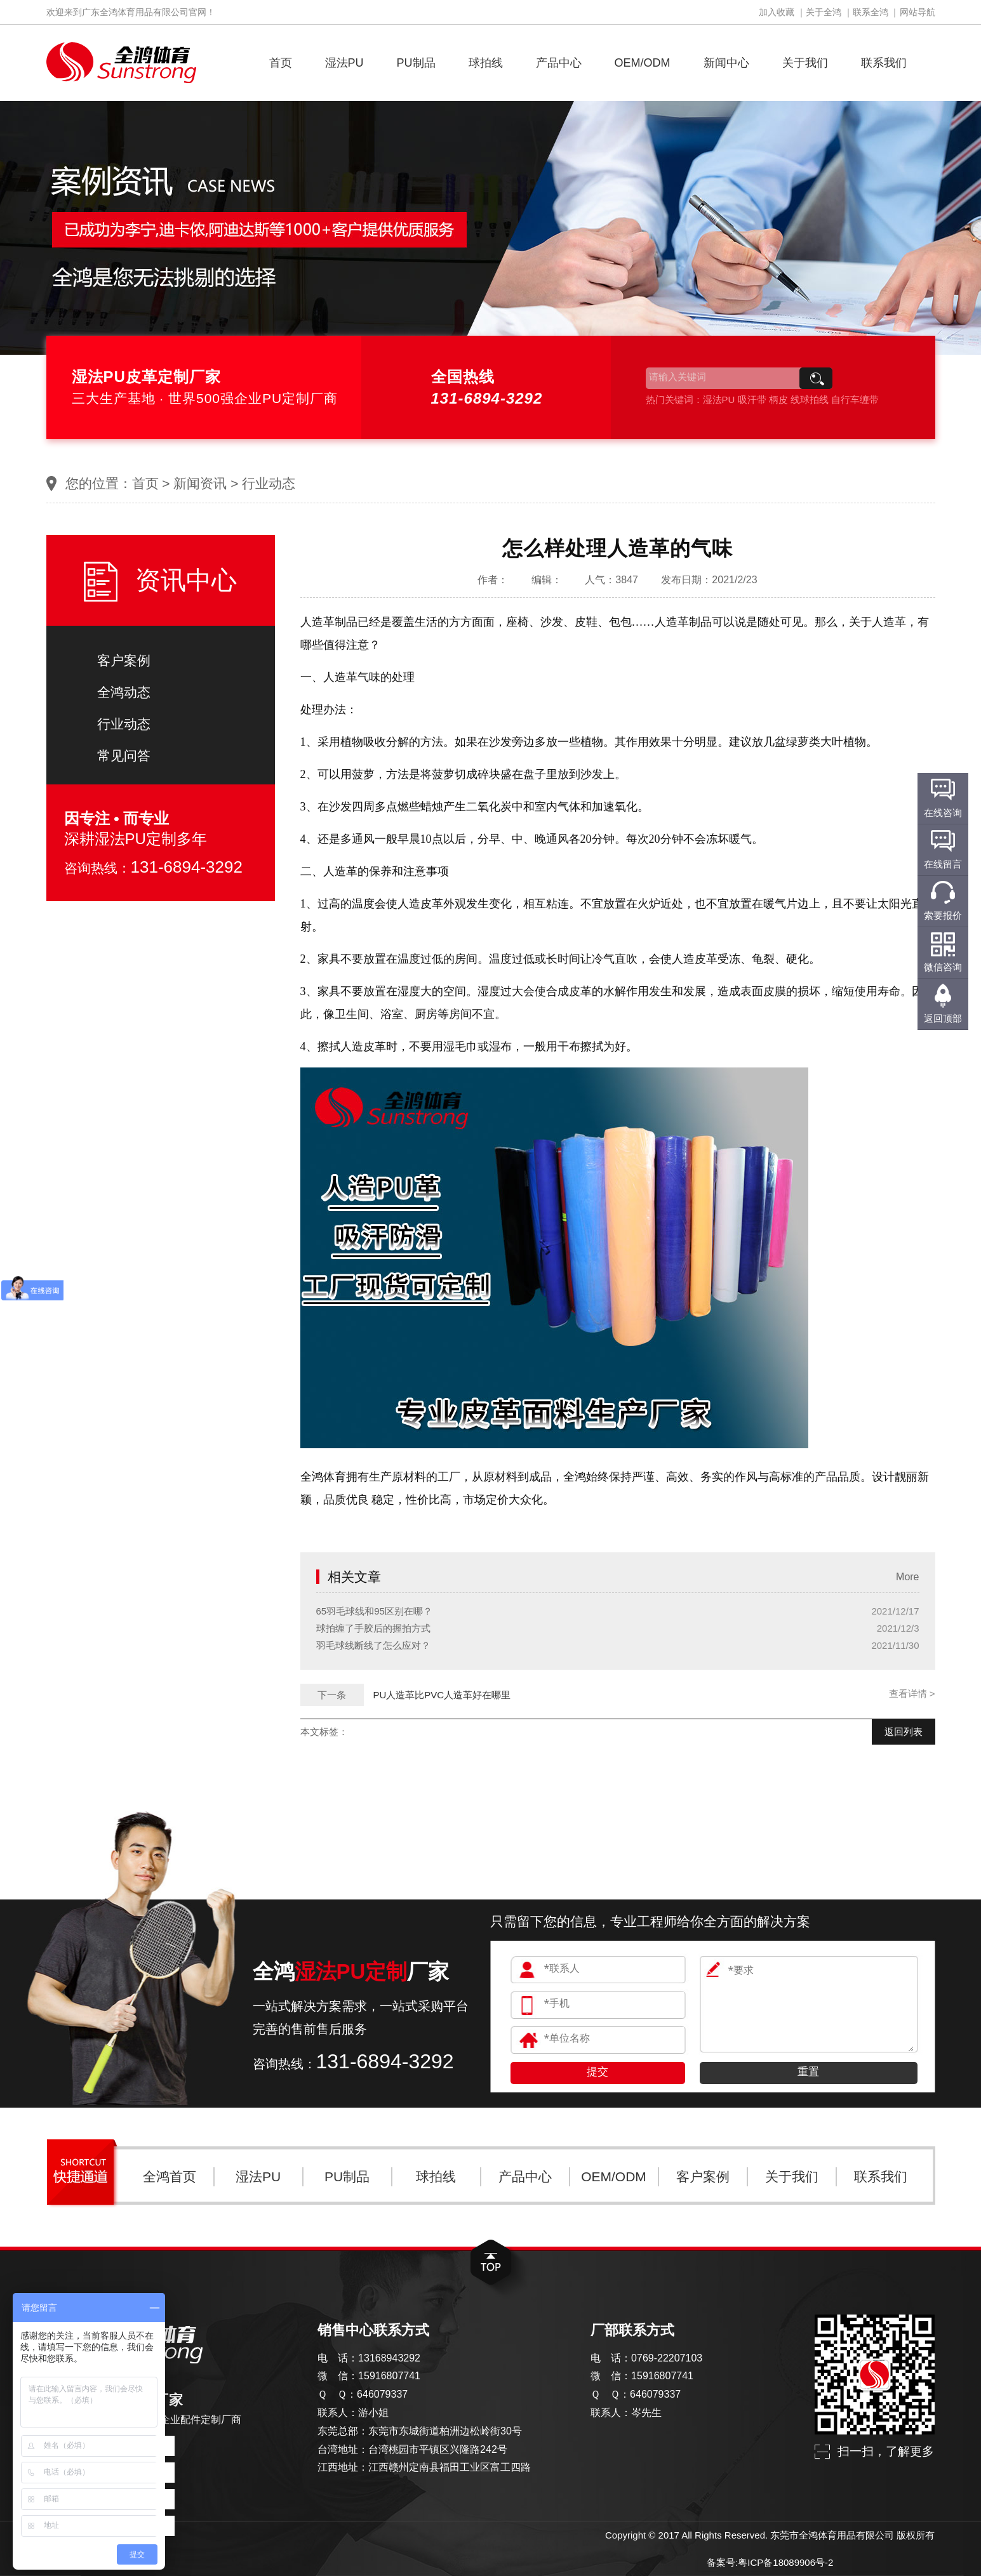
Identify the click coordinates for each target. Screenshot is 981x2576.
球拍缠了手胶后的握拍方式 (373, 1628)
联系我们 (884, 62)
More (907, 1576)
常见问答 (123, 755)
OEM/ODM (643, 62)
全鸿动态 (123, 692)
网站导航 (917, 12)
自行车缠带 (855, 399)
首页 (280, 62)
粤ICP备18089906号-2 (785, 2562)
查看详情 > (912, 1693)
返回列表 (903, 1731)
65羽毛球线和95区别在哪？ (374, 1611)
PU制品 (416, 62)
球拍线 (486, 62)
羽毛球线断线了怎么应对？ (373, 1645)
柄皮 (778, 399)
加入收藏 (776, 12)
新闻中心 (726, 62)
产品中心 (559, 62)
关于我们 (805, 62)
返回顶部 (943, 1018)
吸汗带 (752, 399)
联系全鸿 (870, 12)
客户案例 (123, 660)
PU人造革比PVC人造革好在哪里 (442, 1694)
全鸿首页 (169, 2176)
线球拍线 (810, 399)
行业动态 (268, 483)
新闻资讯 (200, 483)
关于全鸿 (823, 12)
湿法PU (344, 62)
